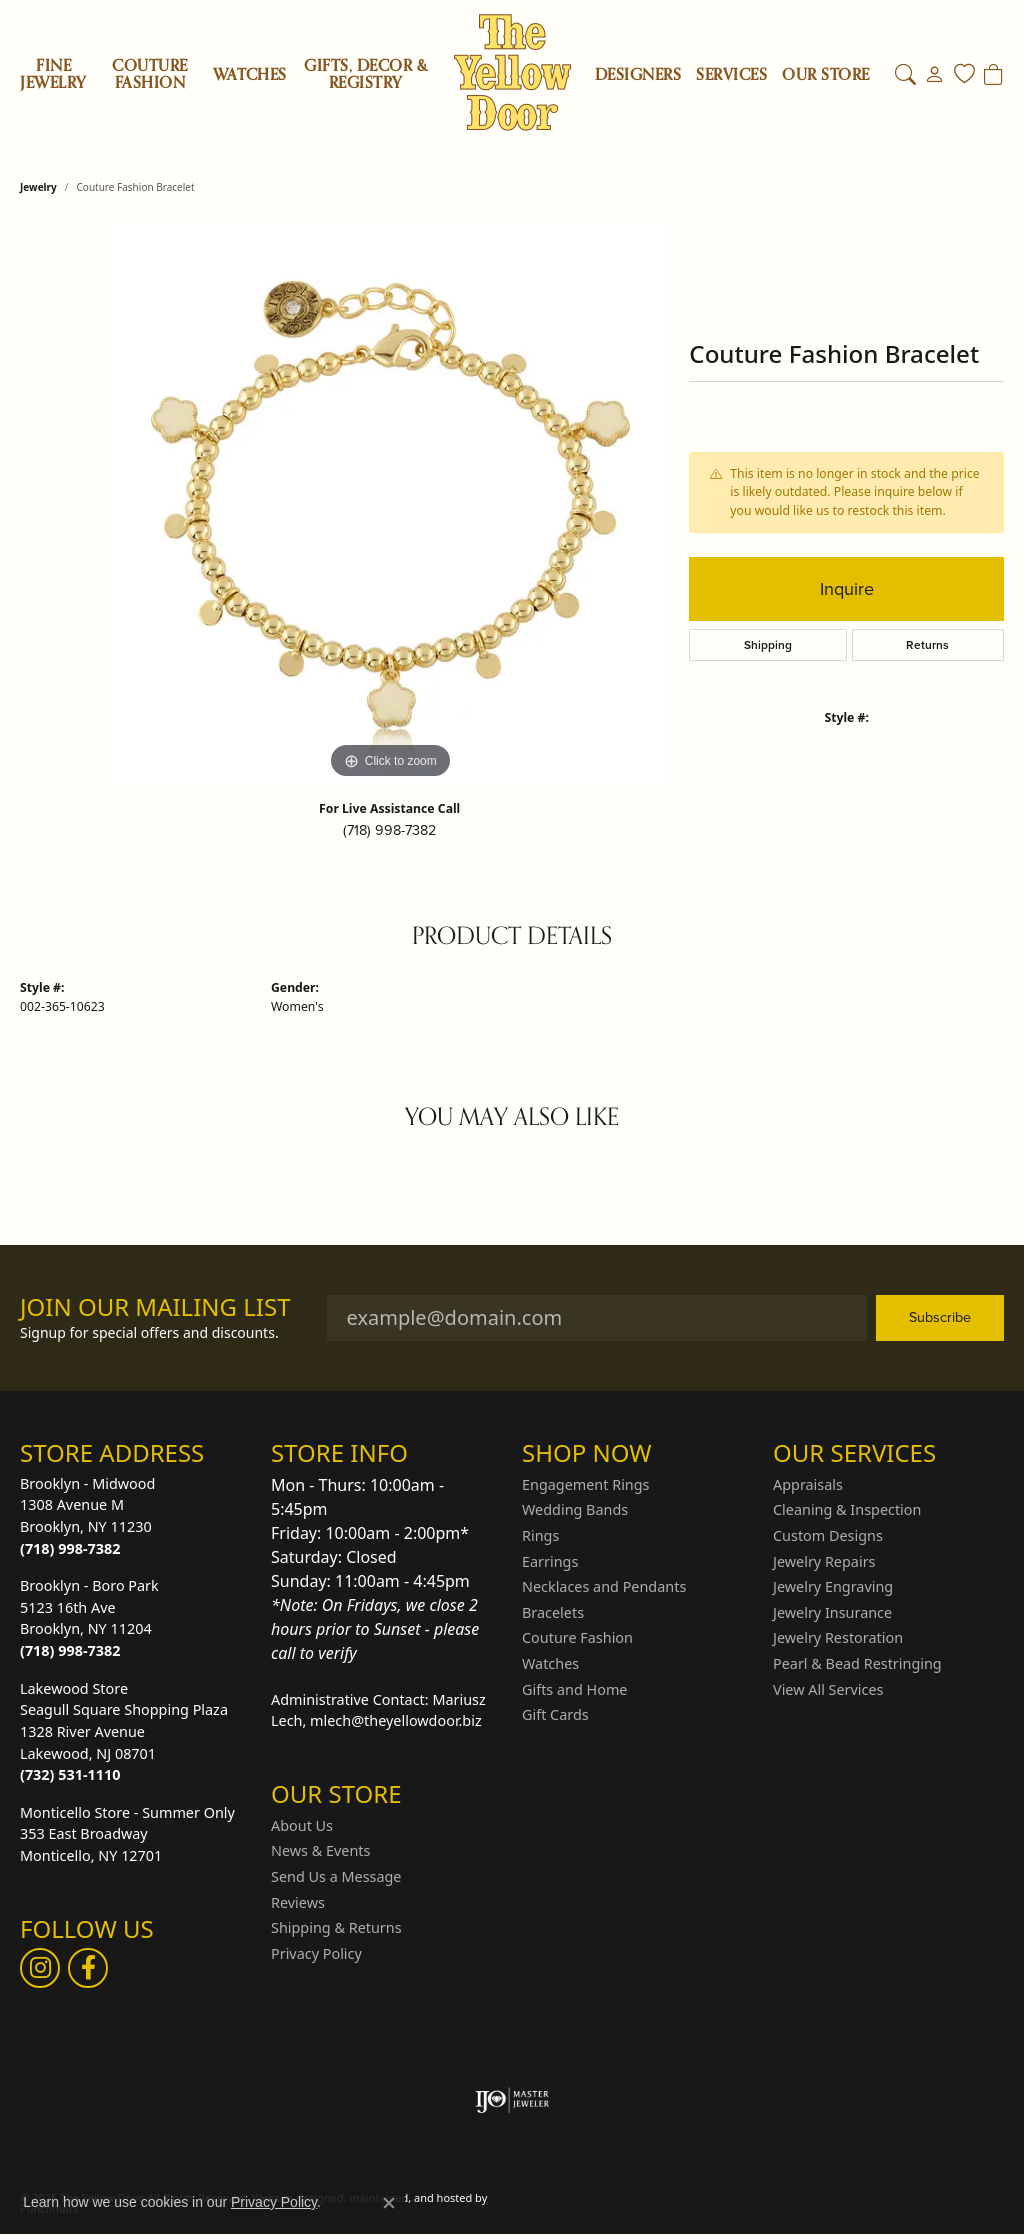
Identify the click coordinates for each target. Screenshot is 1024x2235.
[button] (135, 1453)
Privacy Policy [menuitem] (316, 1954)
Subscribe (940, 1317)
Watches (250, 75)
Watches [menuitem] (550, 1664)
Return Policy (597, 2197)
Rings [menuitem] (540, 1536)
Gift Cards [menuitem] (555, 1715)
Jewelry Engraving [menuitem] (833, 1587)
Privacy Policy (691, 2197)
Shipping (768, 645)
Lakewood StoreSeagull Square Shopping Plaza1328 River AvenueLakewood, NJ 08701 (124, 1731)
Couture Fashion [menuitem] (577, 1638)
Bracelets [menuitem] (553, 1613)
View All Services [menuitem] (828, 1689)
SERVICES (731, 75)
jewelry (38, 187)
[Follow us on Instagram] (40, 1968)
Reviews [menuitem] (298, 1902)
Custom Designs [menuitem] (828, 1536)
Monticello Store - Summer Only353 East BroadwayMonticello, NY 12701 (127, 1834)
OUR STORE (825, 75)
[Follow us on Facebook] (88, 1968)
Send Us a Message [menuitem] (336, 1877)
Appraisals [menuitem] (808, 1485)
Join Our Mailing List (155, 1307)
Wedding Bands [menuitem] (575, 1510)
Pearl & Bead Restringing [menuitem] (857, 1664)
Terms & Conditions (802, 2197)
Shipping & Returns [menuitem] (336, 1928)
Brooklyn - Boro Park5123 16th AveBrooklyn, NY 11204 (89, 1618)
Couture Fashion (149, 75)
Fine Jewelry (53, 75)
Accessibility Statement (939, 2197)
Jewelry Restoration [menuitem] (838, 1638)
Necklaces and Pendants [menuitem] (604, 1587)
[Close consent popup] (389, 2203)
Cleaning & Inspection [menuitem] (847, 1510)
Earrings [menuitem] (550, 1561)
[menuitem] (512, 2100)
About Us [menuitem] (302, 1826)
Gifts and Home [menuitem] (574, 1689)
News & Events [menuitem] (320, 1851)
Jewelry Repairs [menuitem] (824, 1561)
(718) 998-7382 (389, 830)
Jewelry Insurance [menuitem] (832, 1613)
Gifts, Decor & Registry (365, 75)
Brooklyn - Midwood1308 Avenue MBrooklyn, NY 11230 (87, 1516)
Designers (638, 75)
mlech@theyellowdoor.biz (396, 1720)
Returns (927, 645)
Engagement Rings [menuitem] (586, 1485)
